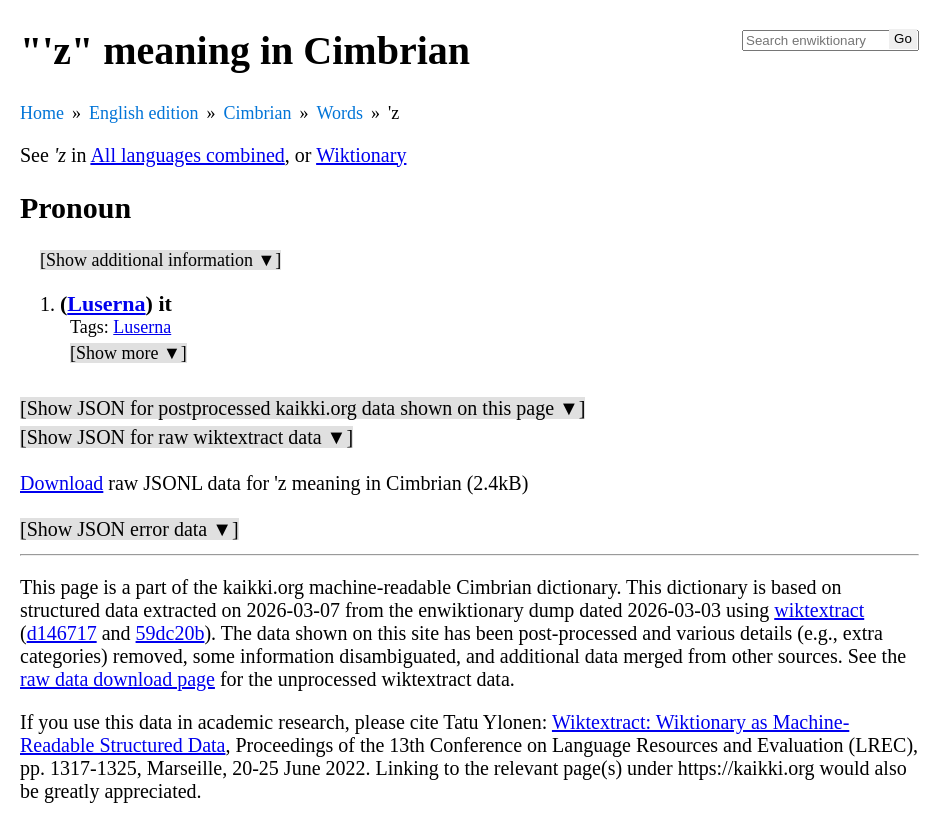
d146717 (62, 633)
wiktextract (819, 610)
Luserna (106, 303)
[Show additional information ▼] (160, 260)
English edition (144, 113)
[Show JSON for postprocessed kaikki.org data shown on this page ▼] (302, 408)
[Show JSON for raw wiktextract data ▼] (186, 437)
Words (340, 113)
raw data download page (117, 679)
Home (42, 113)
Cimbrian (258, 113)
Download (61, 483)
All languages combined (187, 155)
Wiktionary (361, 155)
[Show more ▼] (128, 353)
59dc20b (170, 633)
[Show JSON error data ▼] (129, 529)
